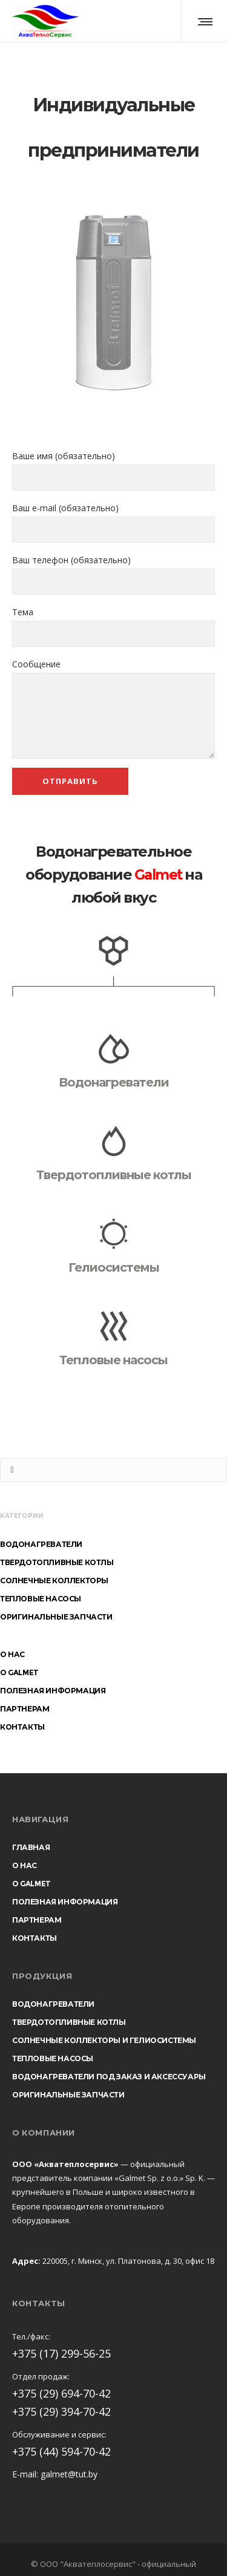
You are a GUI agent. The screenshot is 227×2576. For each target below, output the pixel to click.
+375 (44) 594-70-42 (61, 2451)
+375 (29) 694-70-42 (61, 2393)
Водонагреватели (114, 1082)
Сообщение (113, 708)
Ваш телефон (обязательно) (113, 574)
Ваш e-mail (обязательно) (113, 522)
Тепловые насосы (113, 1360)
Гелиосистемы (113, 1267)
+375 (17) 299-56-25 (61, 2353)
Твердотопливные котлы (113, 1175)
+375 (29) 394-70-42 (61, 2411)
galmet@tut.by (69, 2474)
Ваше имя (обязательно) (113, 470)
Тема (113, 626)
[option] (113, 302)
